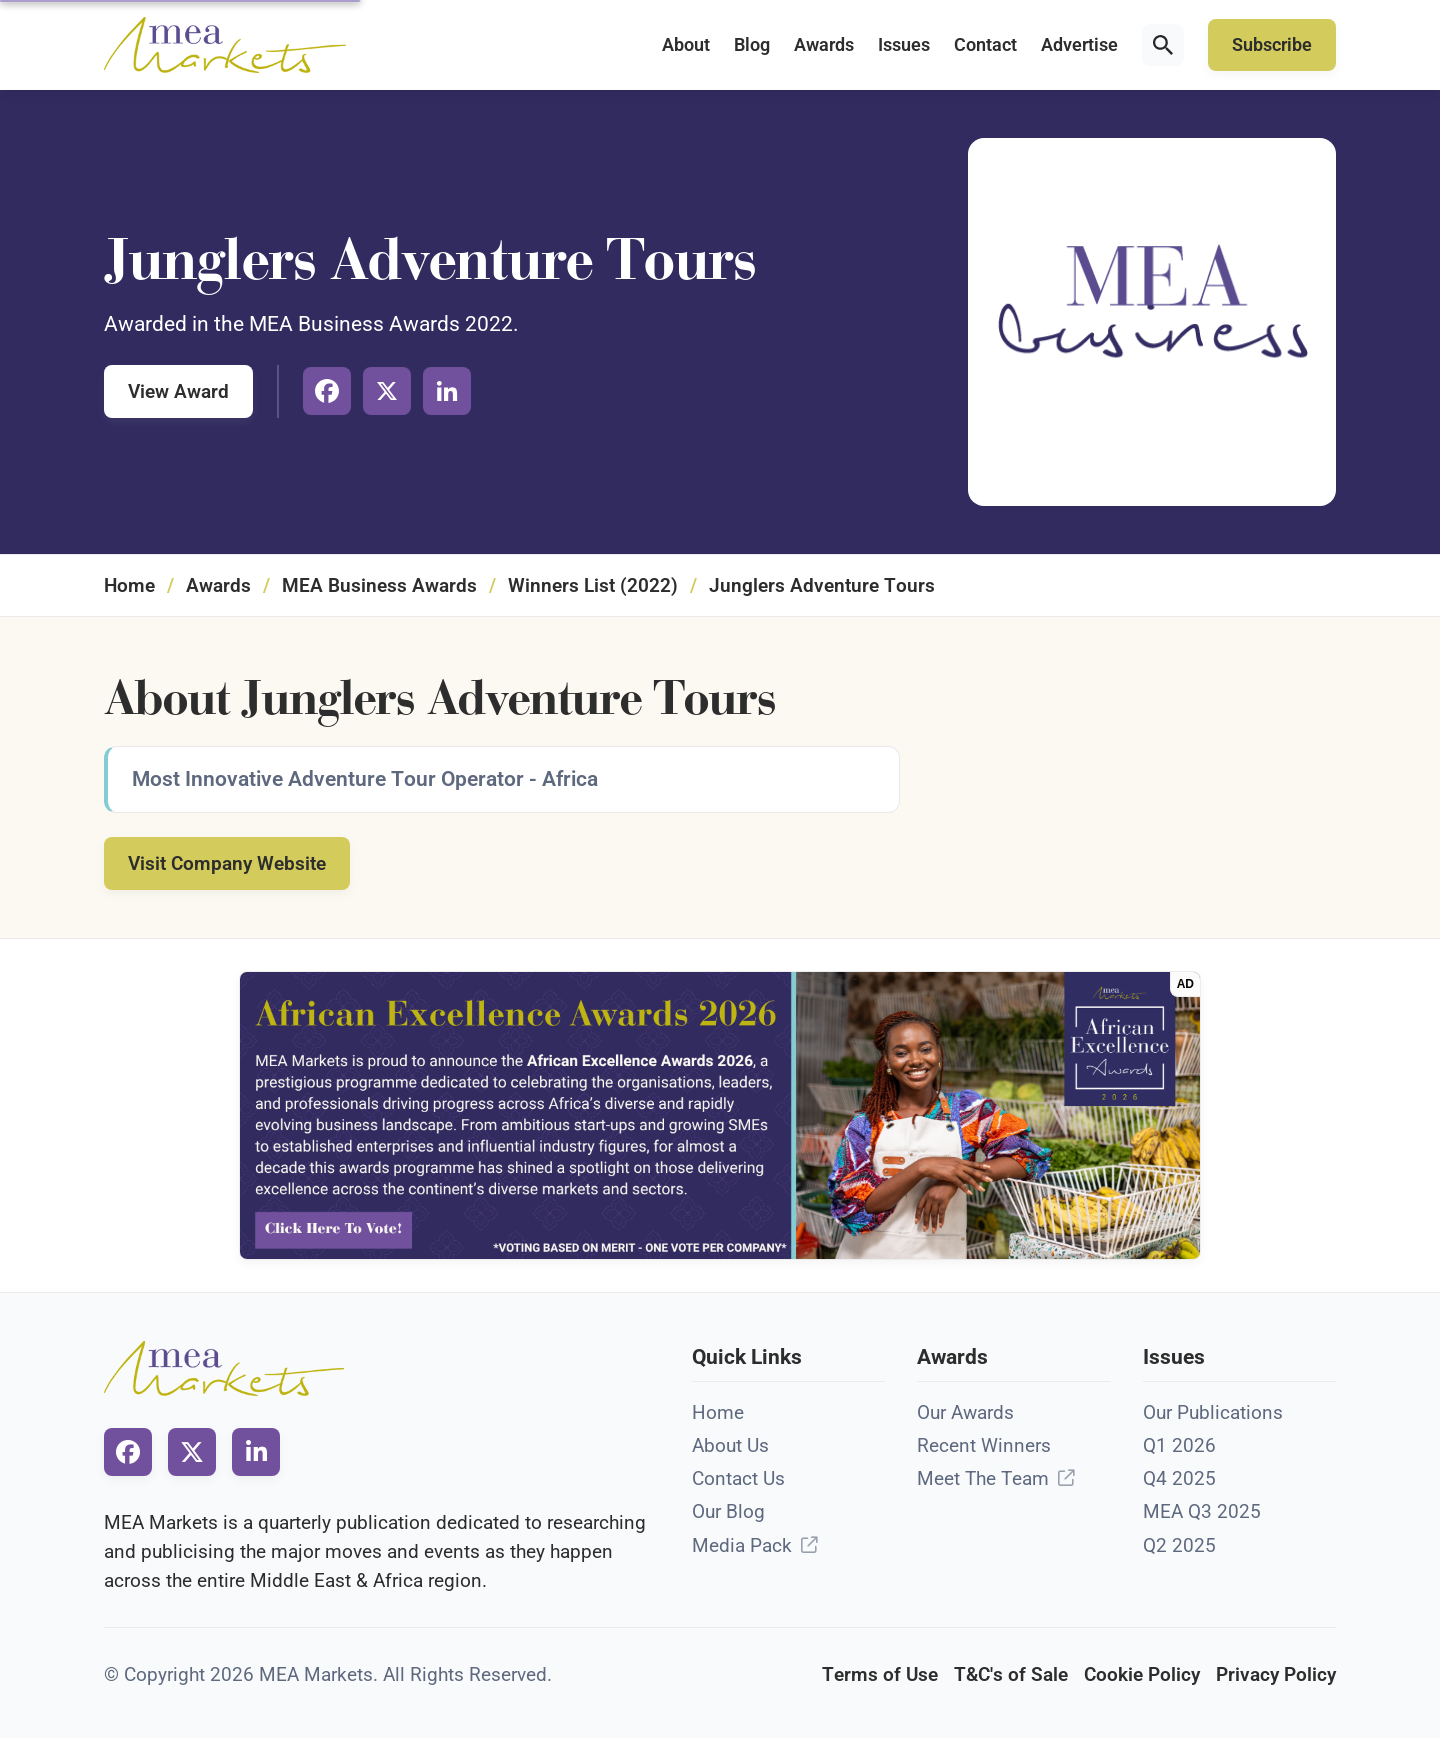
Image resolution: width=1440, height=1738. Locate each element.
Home (129, 585)
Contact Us (738, 1478)
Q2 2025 (1179, 1545)
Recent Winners (984, 1445)
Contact (985, 45)
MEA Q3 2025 (1202, 1511)
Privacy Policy (1276, 1674)
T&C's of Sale (1011, 1674)
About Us (730, 1445)
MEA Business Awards (379, 585)
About (686, 45)
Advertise (1079, 45)
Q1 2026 (1179, 1445)
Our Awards (965, 1412)
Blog (752, 45)
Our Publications (1213, 1412)
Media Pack (742, 1545)
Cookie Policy (1142, 1674)
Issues (904, 45)
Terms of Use (880, 1674)
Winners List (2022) (593, 585)
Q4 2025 (1179, 1478)
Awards (824, 45)
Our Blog (728, 1511)
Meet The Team (983, 1478)
